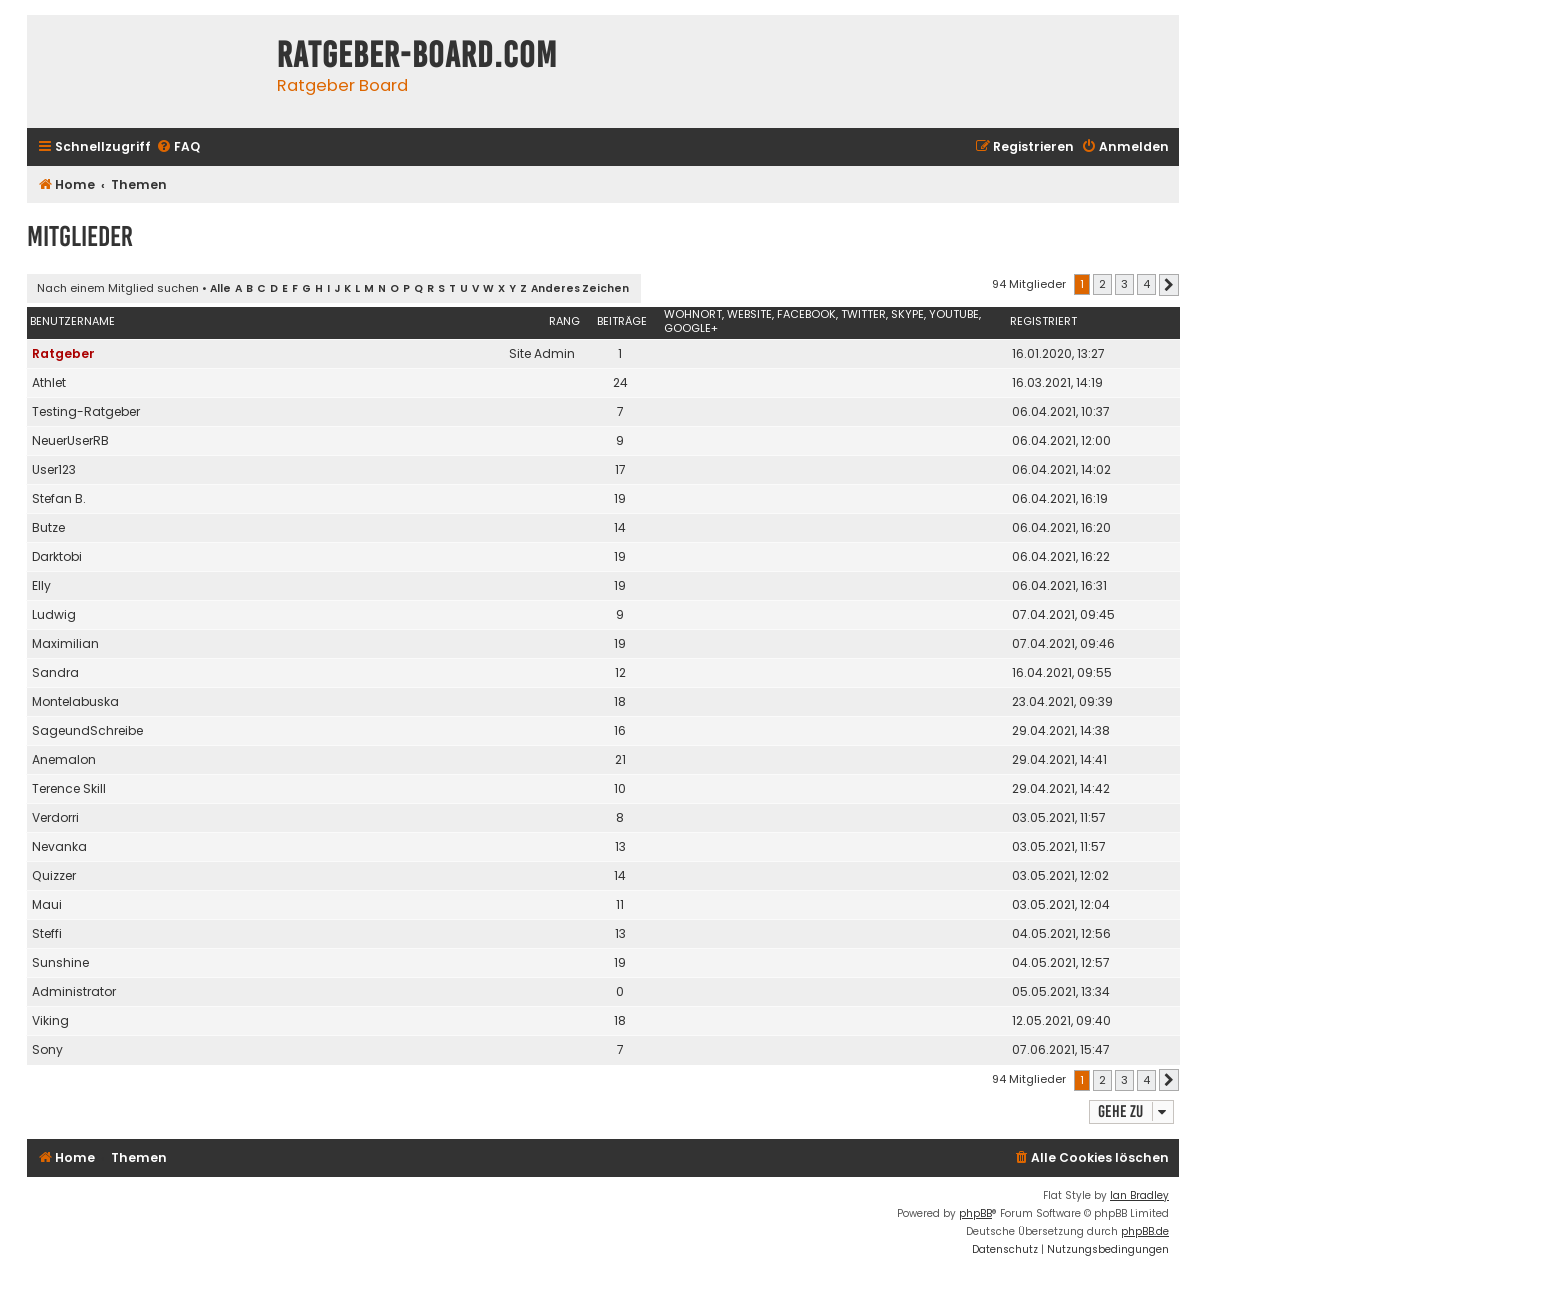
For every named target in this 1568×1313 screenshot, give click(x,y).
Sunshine (60, 962)
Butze (48, 527)
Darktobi (57, 556)
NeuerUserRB (70, 440)
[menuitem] (178, 147)
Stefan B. (59, 498)
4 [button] (1146, 284)
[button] (1169, 285)
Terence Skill (69, 788)
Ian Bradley (1139, 1195)
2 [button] (1102, 284)
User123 (54, 469)
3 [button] (1124, 284)
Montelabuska (75, 701)
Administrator (74, 991)
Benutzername (72, 321)
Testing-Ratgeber (86, 411)
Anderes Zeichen (580, 288)
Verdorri (55, 817)
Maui (47, 904)
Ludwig (54, 614)
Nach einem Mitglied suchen (118, 288)
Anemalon (64, 759)
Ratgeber (63, 353)
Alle (220, 288)
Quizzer (54, 875)
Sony (47, 1049)
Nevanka (59, 846)
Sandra (55, 672)
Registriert (1043, 321)
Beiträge (622, 321)
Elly (41, 585)
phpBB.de (1145, 1231)
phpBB (975, 1213)
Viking (50, 1020)
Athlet (49, 382)
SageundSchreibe (87, 730)
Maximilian (65, 643)
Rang (564, 321)
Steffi (47, 933)
